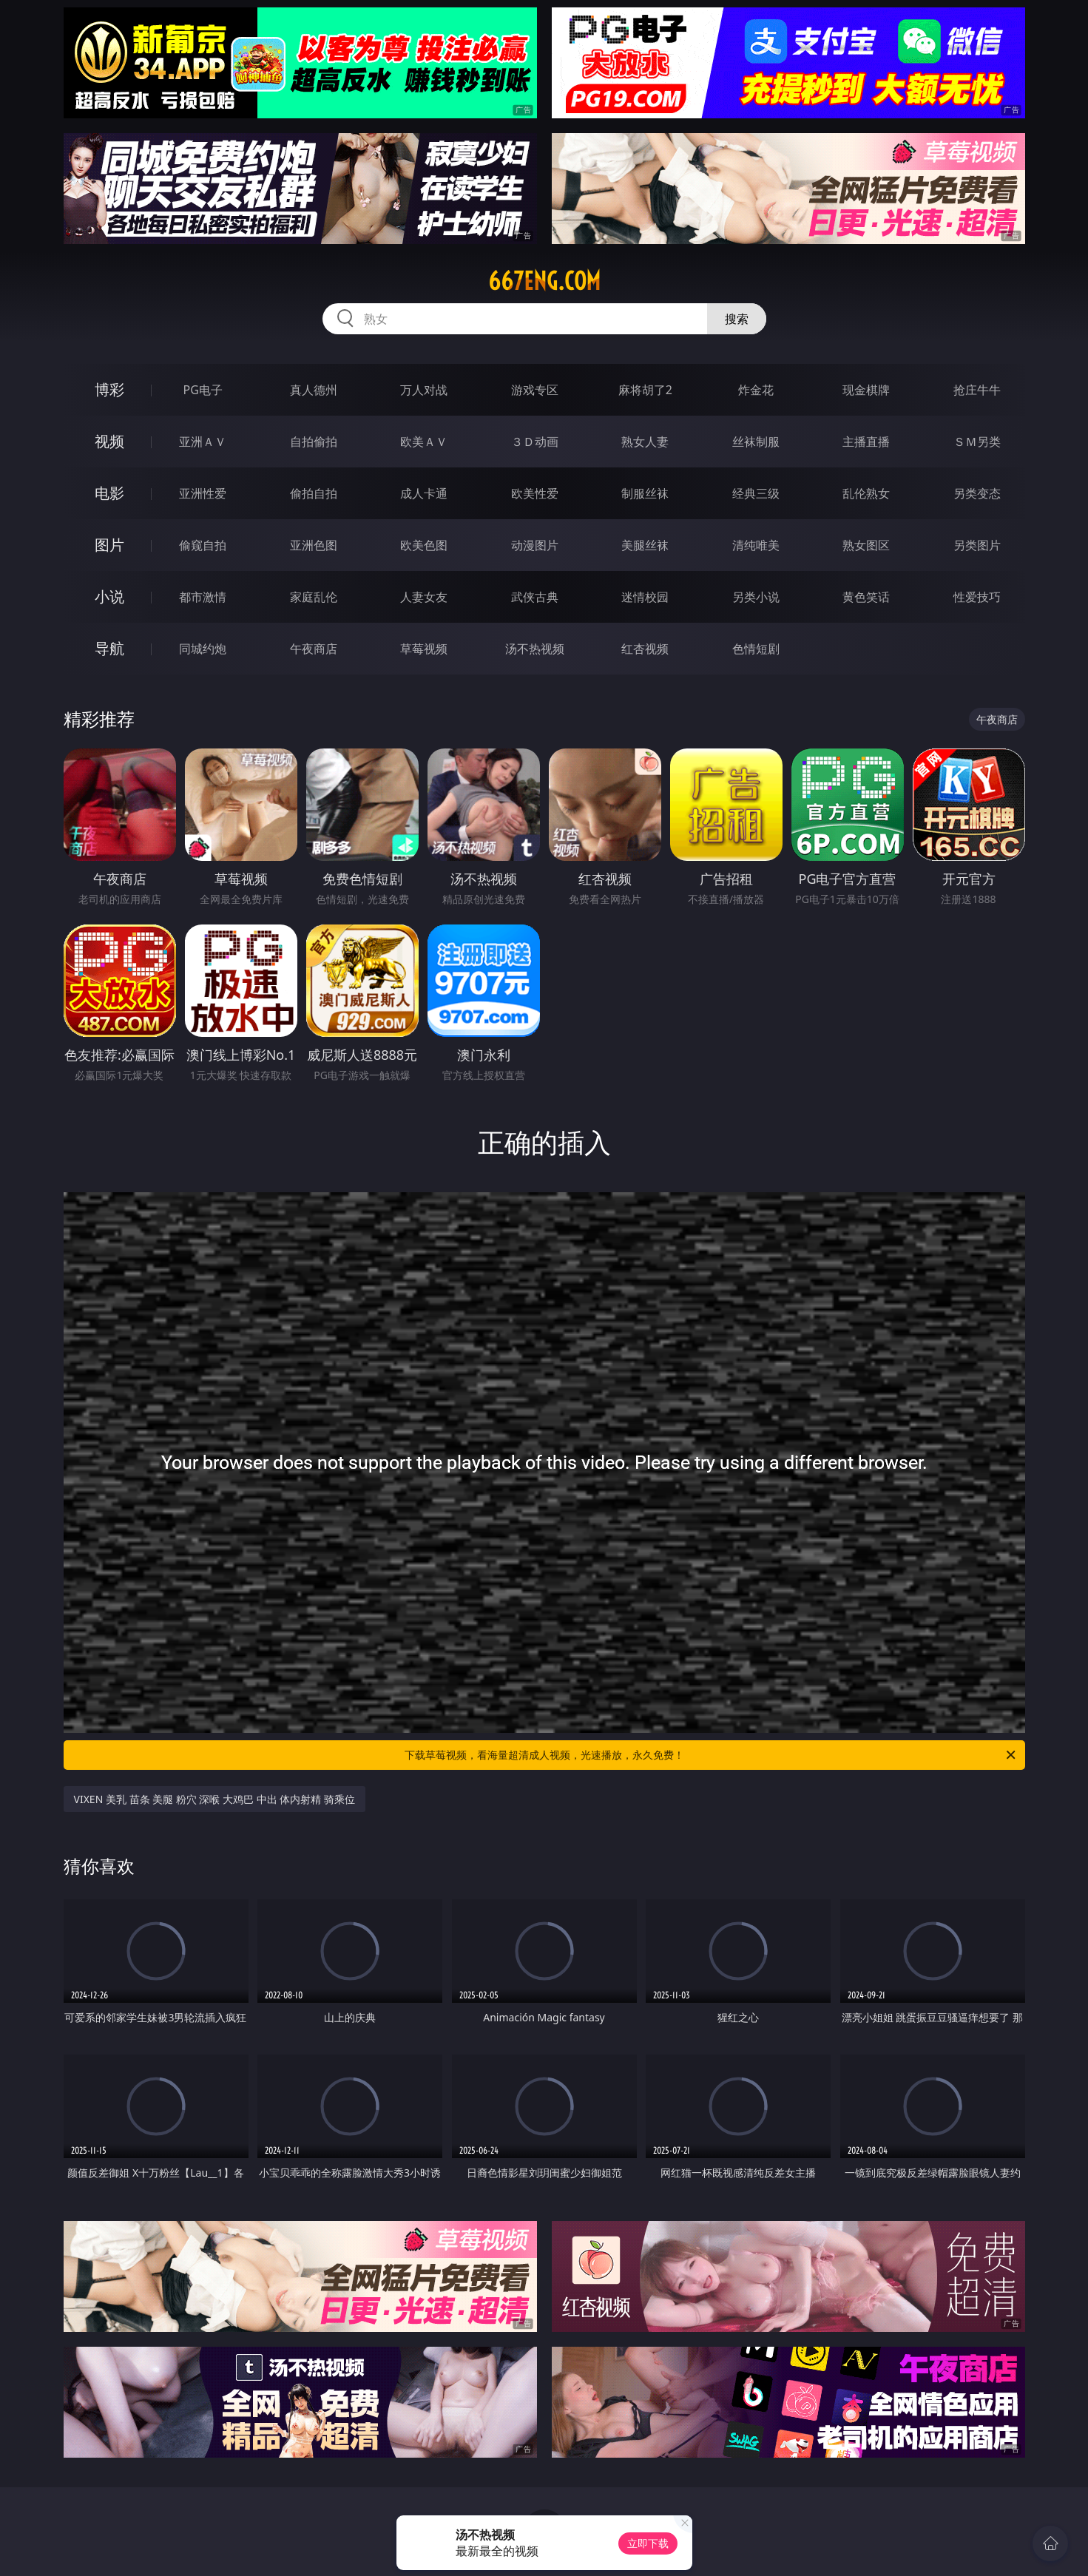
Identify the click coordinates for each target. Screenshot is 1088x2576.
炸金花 (756, 390)
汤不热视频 (534, 648)
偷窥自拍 (202, 545)
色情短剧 (756, 648)
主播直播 (866, 441)
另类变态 (977, 493)
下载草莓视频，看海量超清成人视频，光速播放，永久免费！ (711, 1755)
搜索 (737, 319)
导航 (109, 648)
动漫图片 (534, 545)
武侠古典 (534, 597)
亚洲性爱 (202, 493)
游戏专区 (534, 390)
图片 (109, 545)
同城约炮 (202, 648)
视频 (109, 441)
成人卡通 (423, 493)
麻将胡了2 (645, 390)
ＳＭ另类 (977, 441)
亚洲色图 (313, 545)
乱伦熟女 (866, 493)
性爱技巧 (977, 597)
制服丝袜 (645, 493)
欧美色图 (423, 545)
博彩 (109, 389)
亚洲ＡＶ (202, 441)
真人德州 (313, 390)
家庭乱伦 (313, 597)
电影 (109, 493)
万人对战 (423, 390)
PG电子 (203, 390)
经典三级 (756, 493)
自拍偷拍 (313, 441)
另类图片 (977, 545)
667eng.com (544, 281)
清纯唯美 (756, 545)
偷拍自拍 (313, 493)
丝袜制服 (756, 441)
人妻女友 (423, 597)
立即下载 (648, 2543)
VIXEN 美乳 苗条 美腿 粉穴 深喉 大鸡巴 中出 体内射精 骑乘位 (215, 1799)
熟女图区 (866, 545)
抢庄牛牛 (977, 390)
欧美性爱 (534, 493)
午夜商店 (313, 648)
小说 (109, 596)
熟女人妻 (645, 441)
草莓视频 (423, 648)
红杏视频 (645, 648)
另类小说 (756, 597)
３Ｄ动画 (534, 441)
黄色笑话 (866, 597)
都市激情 (202, 597)
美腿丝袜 (645, 545)
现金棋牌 (866, 390)
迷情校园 (645, 597)
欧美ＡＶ (423, 441)
